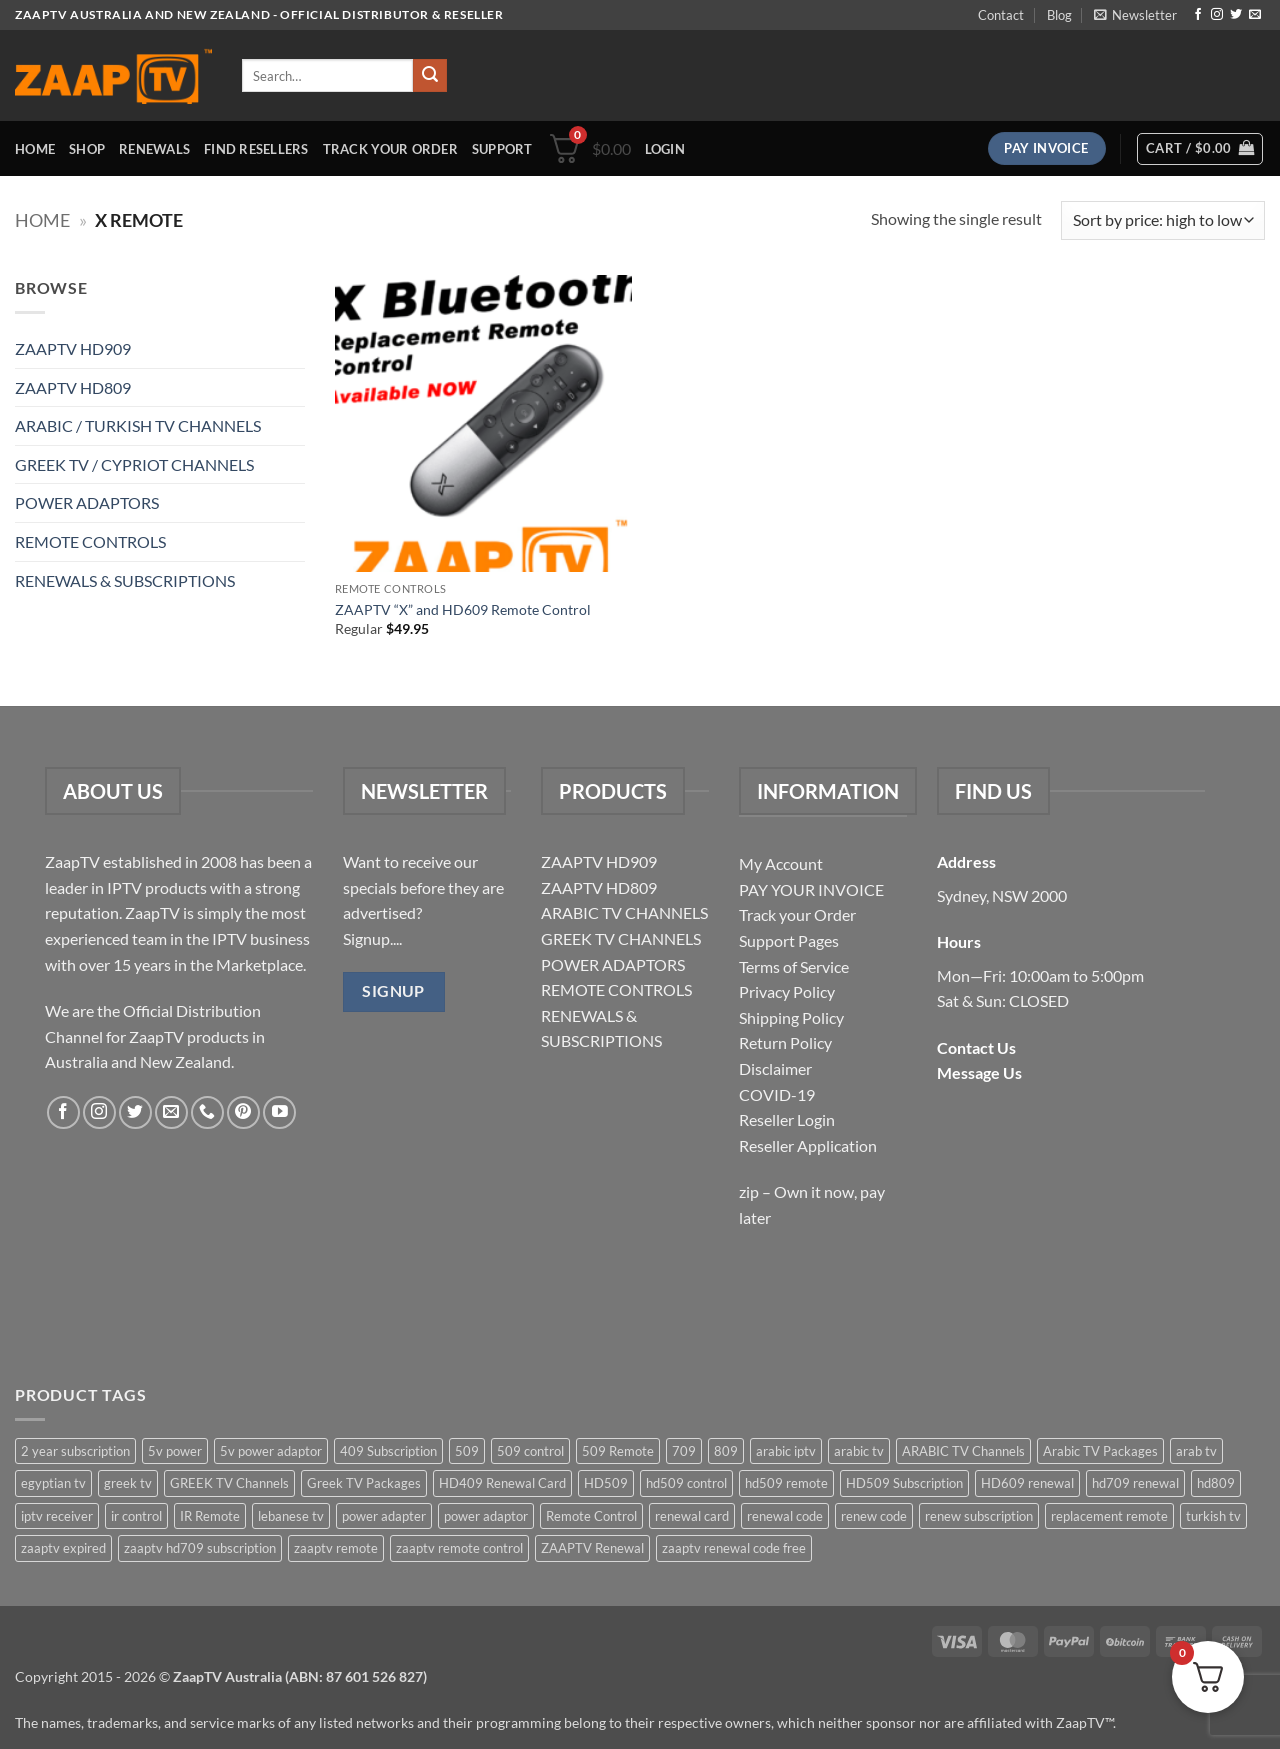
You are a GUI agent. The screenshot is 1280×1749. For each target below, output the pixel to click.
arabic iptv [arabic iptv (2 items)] (786, 1451)
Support (502, 149)
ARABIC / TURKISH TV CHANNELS (138, 425)
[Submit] (430, 76)
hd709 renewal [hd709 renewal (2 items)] (1135, 1483)
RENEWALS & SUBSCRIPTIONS (125, 580)
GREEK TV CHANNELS (621, 938)
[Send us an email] (1255, 15)
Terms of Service (794, 966)
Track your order (390, 149)
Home (35, 149)
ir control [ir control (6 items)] (136, 1516)
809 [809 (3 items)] (726, 1451)
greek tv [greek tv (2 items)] (128, 1483)
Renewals (154, 149)
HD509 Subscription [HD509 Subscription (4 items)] (904, 1483)
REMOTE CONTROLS (90, 541)
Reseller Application (808, 1145)
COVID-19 (777, 1094)
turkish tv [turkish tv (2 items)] (1213, 1516)
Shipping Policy (791, 1017)
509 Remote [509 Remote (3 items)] (618, 1451)
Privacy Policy (787, 991)
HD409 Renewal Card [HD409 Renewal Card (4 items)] (502, 1483)
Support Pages (789, 940)
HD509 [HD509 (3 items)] (606, 1483)
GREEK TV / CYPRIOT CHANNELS (134, 464)
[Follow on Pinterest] (243, 1112)
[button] (1135, 15)
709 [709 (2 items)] (684, 1451)
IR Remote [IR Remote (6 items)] (210, 1516)
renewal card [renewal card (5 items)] (692, 1516)
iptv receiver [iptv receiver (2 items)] (57, 1516)
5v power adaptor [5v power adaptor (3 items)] (271, 1451)
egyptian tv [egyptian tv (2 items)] (53, 1483)
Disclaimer (775, 1068)
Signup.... (372, 938)
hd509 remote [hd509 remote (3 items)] (786, 1483)
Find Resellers (256, 149)
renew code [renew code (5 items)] (874, 1516)
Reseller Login (787, 1119)
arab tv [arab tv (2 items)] (1196, 1451)
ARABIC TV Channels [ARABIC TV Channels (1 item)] (963, 1451)
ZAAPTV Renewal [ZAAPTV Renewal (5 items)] (592, 1548)
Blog (1059, 15)
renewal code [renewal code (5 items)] (785, 1516)
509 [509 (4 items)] (467, 1451)
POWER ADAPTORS (87, 502)
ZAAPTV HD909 (73, 348)
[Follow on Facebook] (1198, 15)
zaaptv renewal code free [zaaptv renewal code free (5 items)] (734, 1548)
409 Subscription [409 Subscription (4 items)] (388, 1451)
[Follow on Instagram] (1217, 15)
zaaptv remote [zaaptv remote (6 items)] (336, 1548)
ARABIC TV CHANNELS (624, 912)
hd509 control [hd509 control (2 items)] (686, 1483)
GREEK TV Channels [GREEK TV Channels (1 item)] (229, 1483)
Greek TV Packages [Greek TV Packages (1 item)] (364, 1483)
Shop (87, 149)
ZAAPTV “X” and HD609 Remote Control (463, 609)
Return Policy (785, 1042)
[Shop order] (1163, 220)
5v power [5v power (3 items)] (175, 1451)
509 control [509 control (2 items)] (530, 1451)
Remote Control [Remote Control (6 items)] (591, 1516)
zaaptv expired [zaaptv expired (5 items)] (63, 1548)
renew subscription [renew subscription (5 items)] (979, 1516)
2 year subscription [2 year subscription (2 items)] (75, 1451)
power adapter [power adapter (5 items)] (384, 1516)
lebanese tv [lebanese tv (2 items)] (291, 1516)
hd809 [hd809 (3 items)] (1216, 1483)
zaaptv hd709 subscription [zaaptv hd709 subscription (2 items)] (200, 1548)
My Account (781, 863)
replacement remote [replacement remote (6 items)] (1109, 1516)
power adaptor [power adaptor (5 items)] (486, 1516)
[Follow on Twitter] (1236, 15)
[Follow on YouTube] (279, 1112)
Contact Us (976, 1047)
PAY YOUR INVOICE (811, 889)
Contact (1001, 15)
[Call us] (207, 1112)
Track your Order (797, 914)
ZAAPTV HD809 (73, 387)
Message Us (979, 1072)
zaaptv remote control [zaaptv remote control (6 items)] (459, 1548)
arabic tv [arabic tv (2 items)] (859, 1451)
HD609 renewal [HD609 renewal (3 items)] (1027, 1483)
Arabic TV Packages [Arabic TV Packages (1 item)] (1100, 1451)
